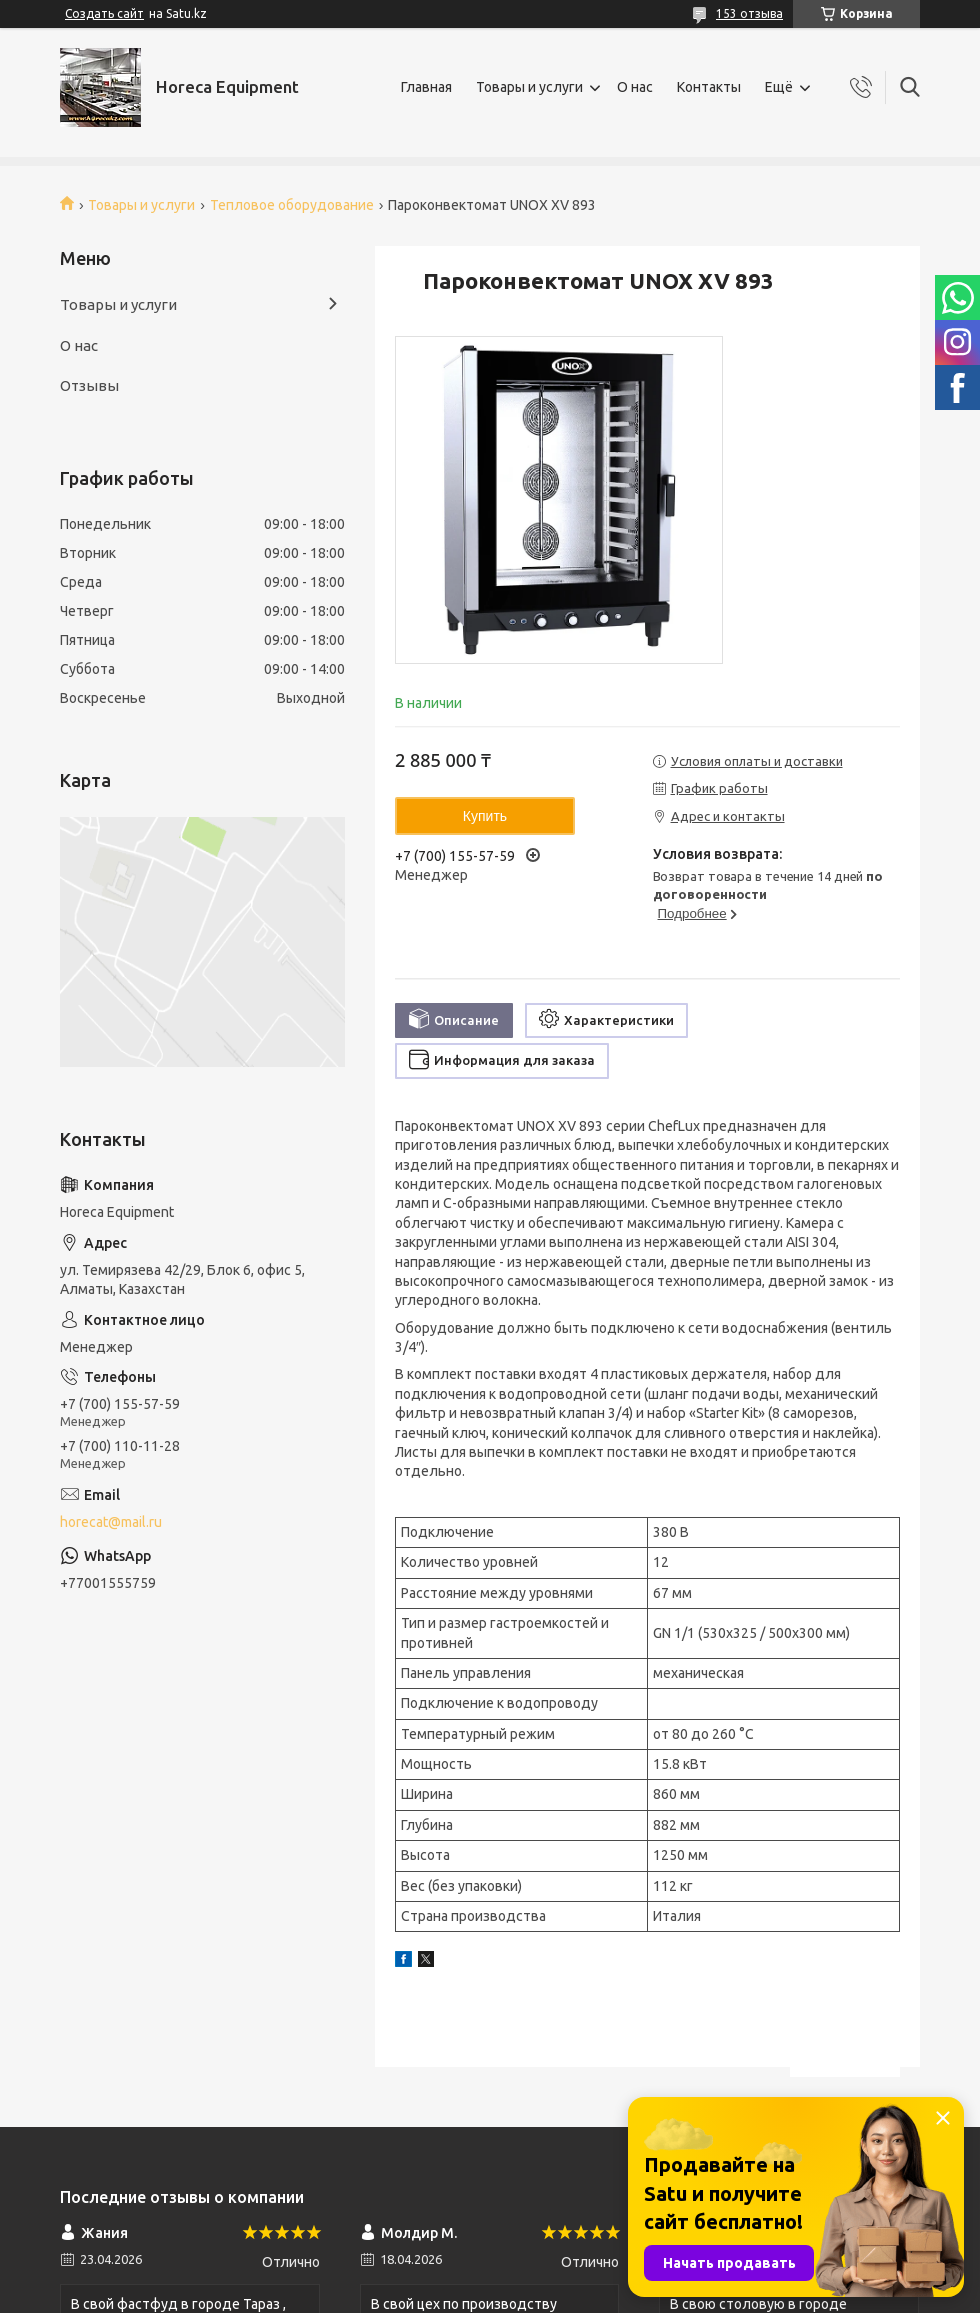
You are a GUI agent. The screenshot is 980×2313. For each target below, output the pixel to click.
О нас (635, 87)
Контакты (709, 87)
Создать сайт (104, 13)
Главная (426, 87)
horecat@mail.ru (111, 1522)
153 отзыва (749, 13)
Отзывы (89, 385)
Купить (485, 816)
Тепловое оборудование (292, 205)
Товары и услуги (529, 87)
